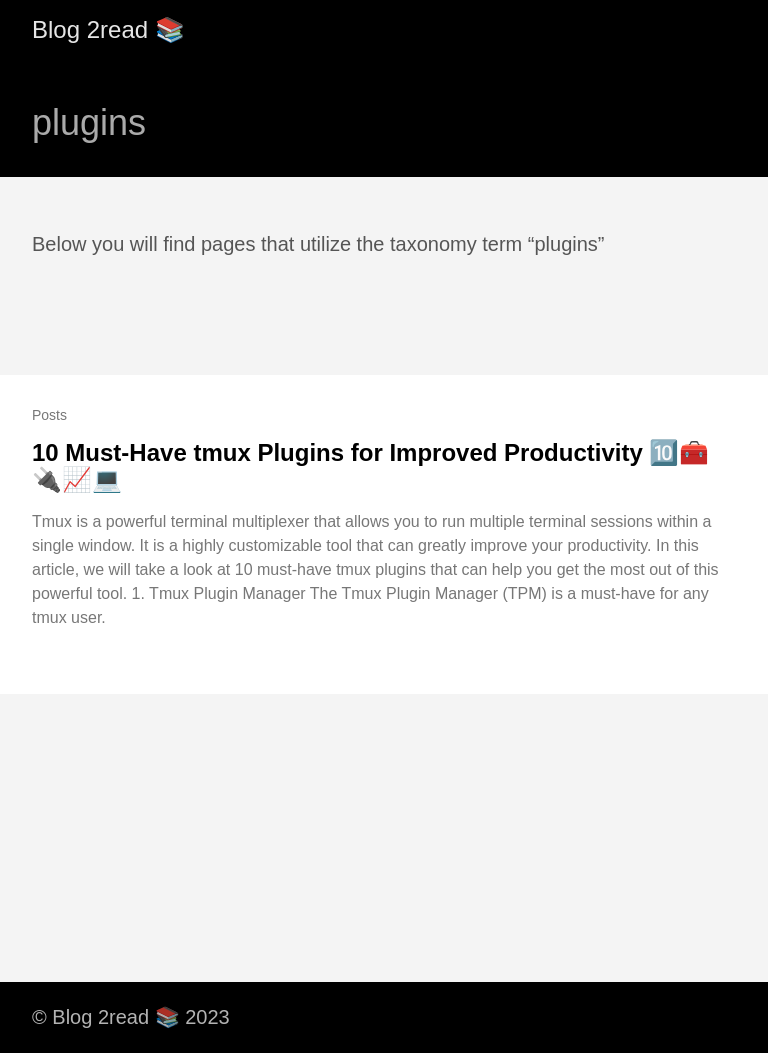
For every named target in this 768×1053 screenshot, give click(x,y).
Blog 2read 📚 (108, 29)
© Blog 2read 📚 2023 (131, 1017)
